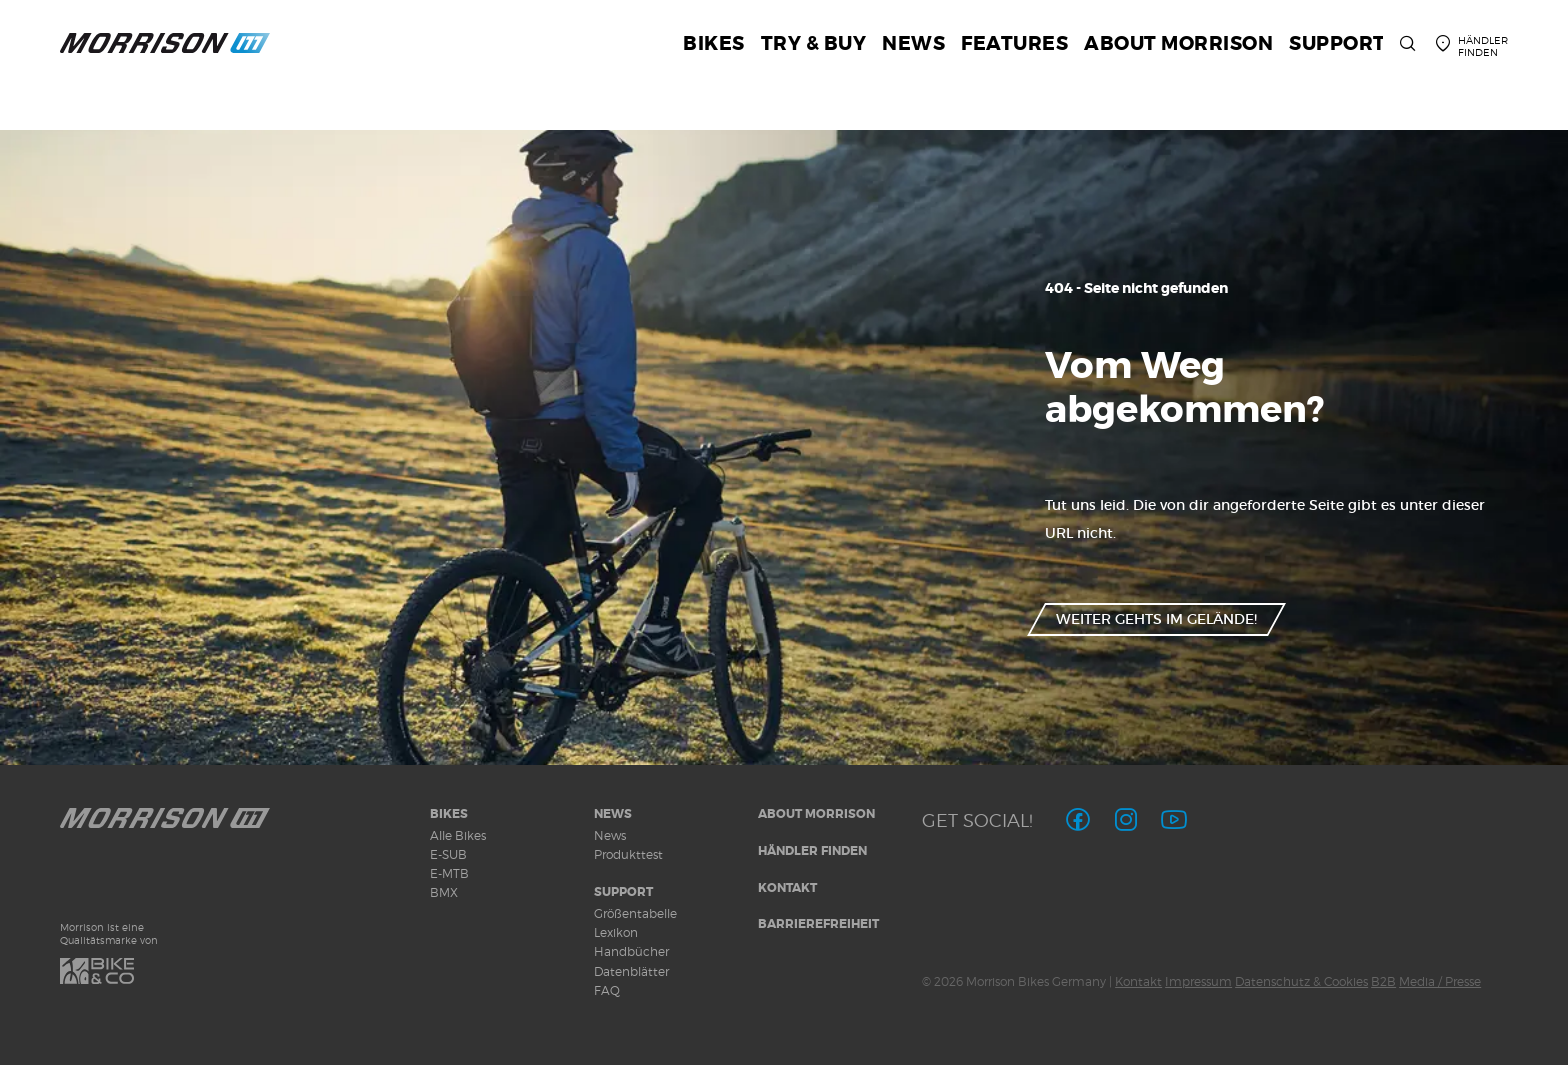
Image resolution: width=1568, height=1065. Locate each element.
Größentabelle (635, 913)
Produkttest (628, 854)
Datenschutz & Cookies (1301, 981)
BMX (444, 892)
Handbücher (631, 951)
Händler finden (812, 851)
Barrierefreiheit (818, 924)
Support (623, 892)
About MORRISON (816, 814)
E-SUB (448, 854)
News (613, 814)
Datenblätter (631, 971)
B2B (1383, 981)
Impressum (1198, 981)
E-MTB (449, 873)
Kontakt (787, 888)
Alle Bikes (458, 835)
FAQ (607, 990)
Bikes (449, 814)
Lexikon (616, 932)
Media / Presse (1440, 981)
